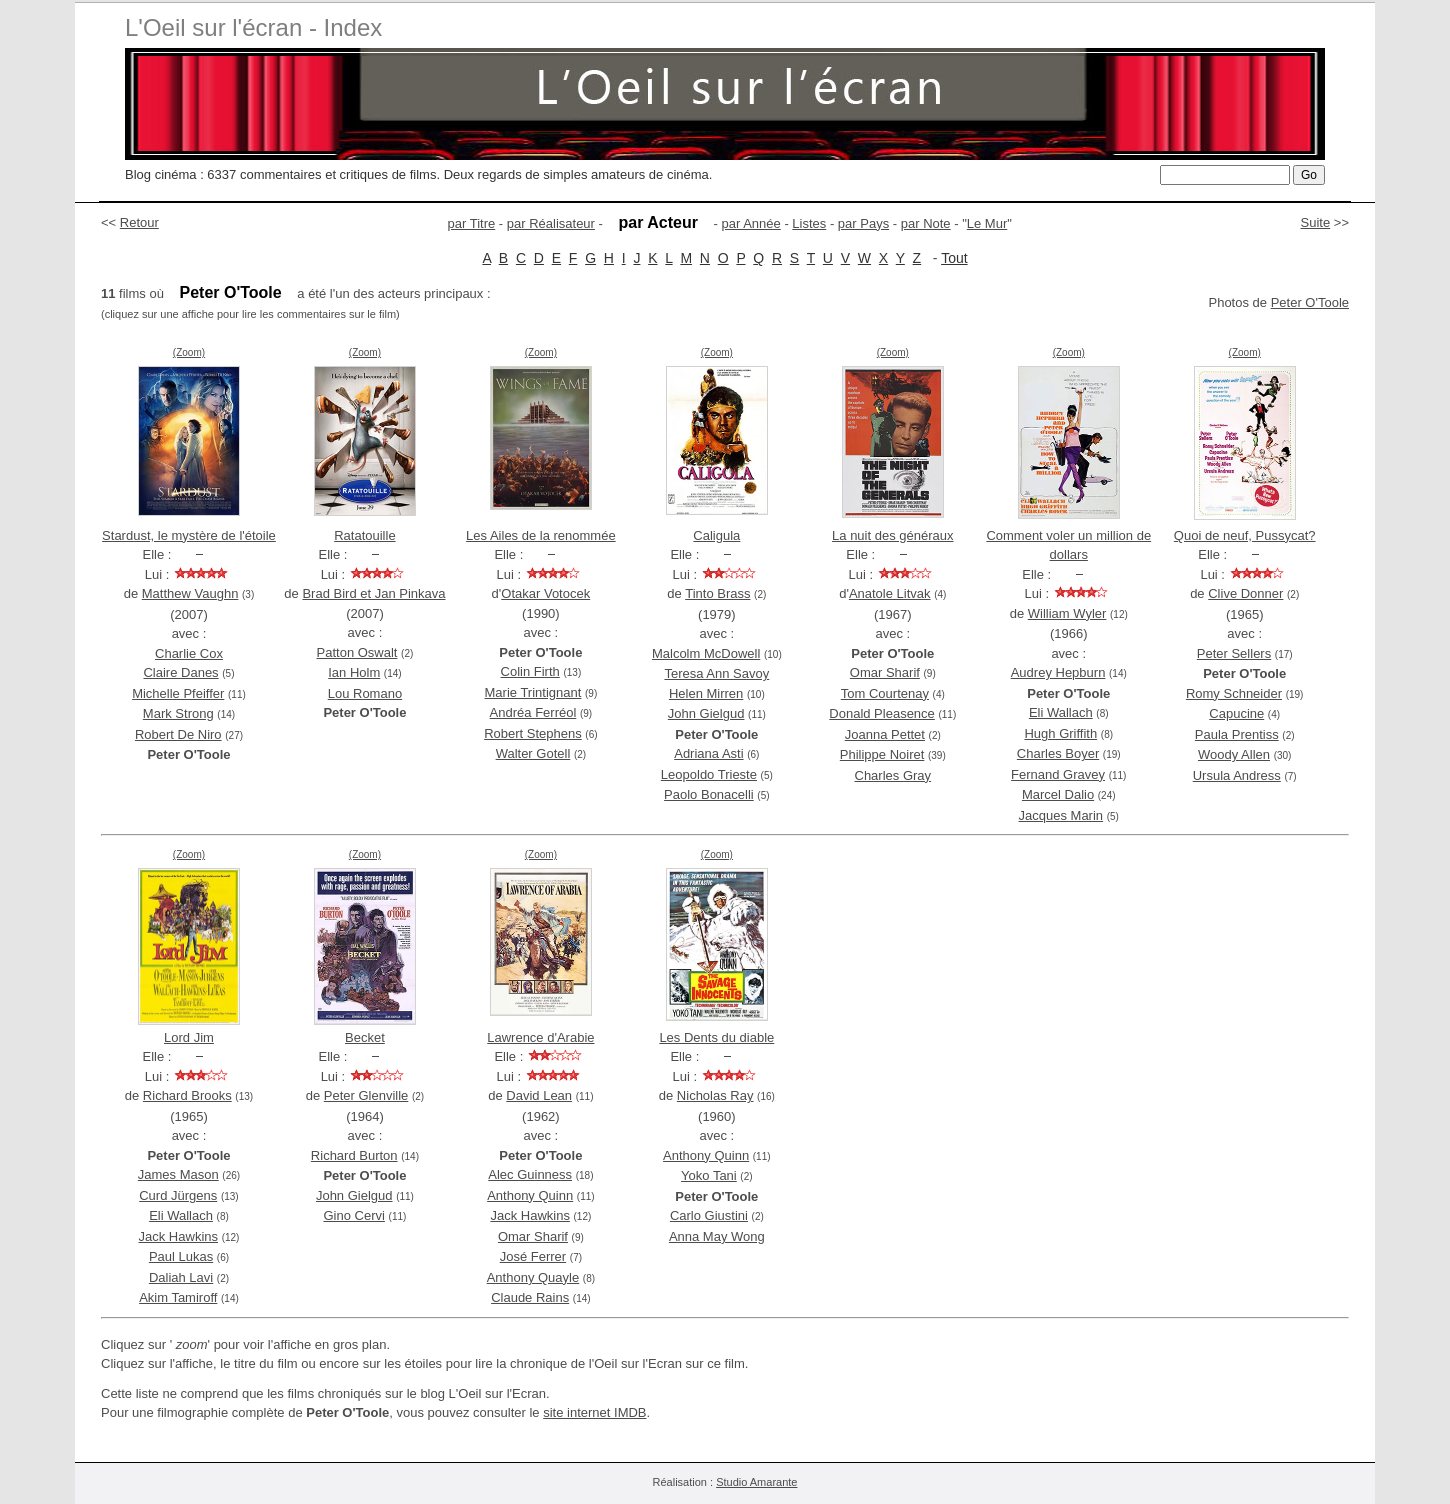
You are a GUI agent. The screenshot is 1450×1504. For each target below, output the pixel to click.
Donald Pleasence (882, 713)
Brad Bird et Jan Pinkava (373, 593)
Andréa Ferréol (533, 712)
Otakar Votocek (545, 593)
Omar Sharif (885, 672)
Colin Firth (530, 671)
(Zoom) (189, 352)
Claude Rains (530, 1297)
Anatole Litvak (890, 593)
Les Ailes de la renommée (541, 535)
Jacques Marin (1061, 815)
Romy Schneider (1234, 693)
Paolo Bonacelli (709, 794)
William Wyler (1067, 613)
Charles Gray (893, 775)
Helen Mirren (706, 693)
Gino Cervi (354, 1215)
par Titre (472, 223)
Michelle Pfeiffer (178, 693)
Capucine (1236, 713)
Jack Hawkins (178, 1236)
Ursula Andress (1237, 775)
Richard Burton (354, 1155)
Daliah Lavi (181, 1277)
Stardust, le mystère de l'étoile (189, 535)
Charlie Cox (189, 653)
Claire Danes (180, 672)
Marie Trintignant (533, 692)
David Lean (539, 1095)
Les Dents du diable (716, 1037)
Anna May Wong (717, 1236)
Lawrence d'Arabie (540, 1037)
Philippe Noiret (882, 754)
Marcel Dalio (1058, 794)
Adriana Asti (708, 753)
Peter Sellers (1234, 653)
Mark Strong (178, 713)
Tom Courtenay (885, 693)
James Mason (178, 1174)
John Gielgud (706, 713)
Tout (954, 258)
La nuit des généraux (892, 535)
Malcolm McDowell (706, 653)
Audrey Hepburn (1058, 672)
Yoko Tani (709, 1175)
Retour (139, 222)
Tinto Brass (717, 593)
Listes (809, 223)
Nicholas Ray (715, 1095)
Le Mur (987, 223)
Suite (1316, 222)
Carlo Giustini (709, 1215)
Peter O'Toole (1310, 302)
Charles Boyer (1058, 753)
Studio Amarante (756, 1482)
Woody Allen (1234, 754)
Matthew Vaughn (190, 593)
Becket (365, 1037)
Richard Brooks (187, 1095)
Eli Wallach (1061, 712)
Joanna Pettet (885, 734)
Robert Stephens (533, 733)
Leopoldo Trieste (709, 774)
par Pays (863, 223)
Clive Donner (1245, 593)
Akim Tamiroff (178, 1297)
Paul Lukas (181, 1256)
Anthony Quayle (533, 1277)
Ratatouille (364, 535)
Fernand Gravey (1058, 774)
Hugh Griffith (1060, 733)
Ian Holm (354, 672)
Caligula (716, 535)
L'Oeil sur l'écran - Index (253, 27)
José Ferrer (533, 1256)
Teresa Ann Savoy (716, 673)
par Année (750, 223)
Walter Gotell (533, 753)
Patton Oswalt (357, 652)
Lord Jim (189, 1037)
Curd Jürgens (178, 1195)
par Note (926, 223)
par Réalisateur (551, 223)
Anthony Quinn (530, 1195)
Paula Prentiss (1237, 734)
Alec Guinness (530, 1174)
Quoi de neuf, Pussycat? (1245, 535)
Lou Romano (365, 693)
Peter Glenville (366, 1095)
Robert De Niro (178, 734)
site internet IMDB (594, 1412)
